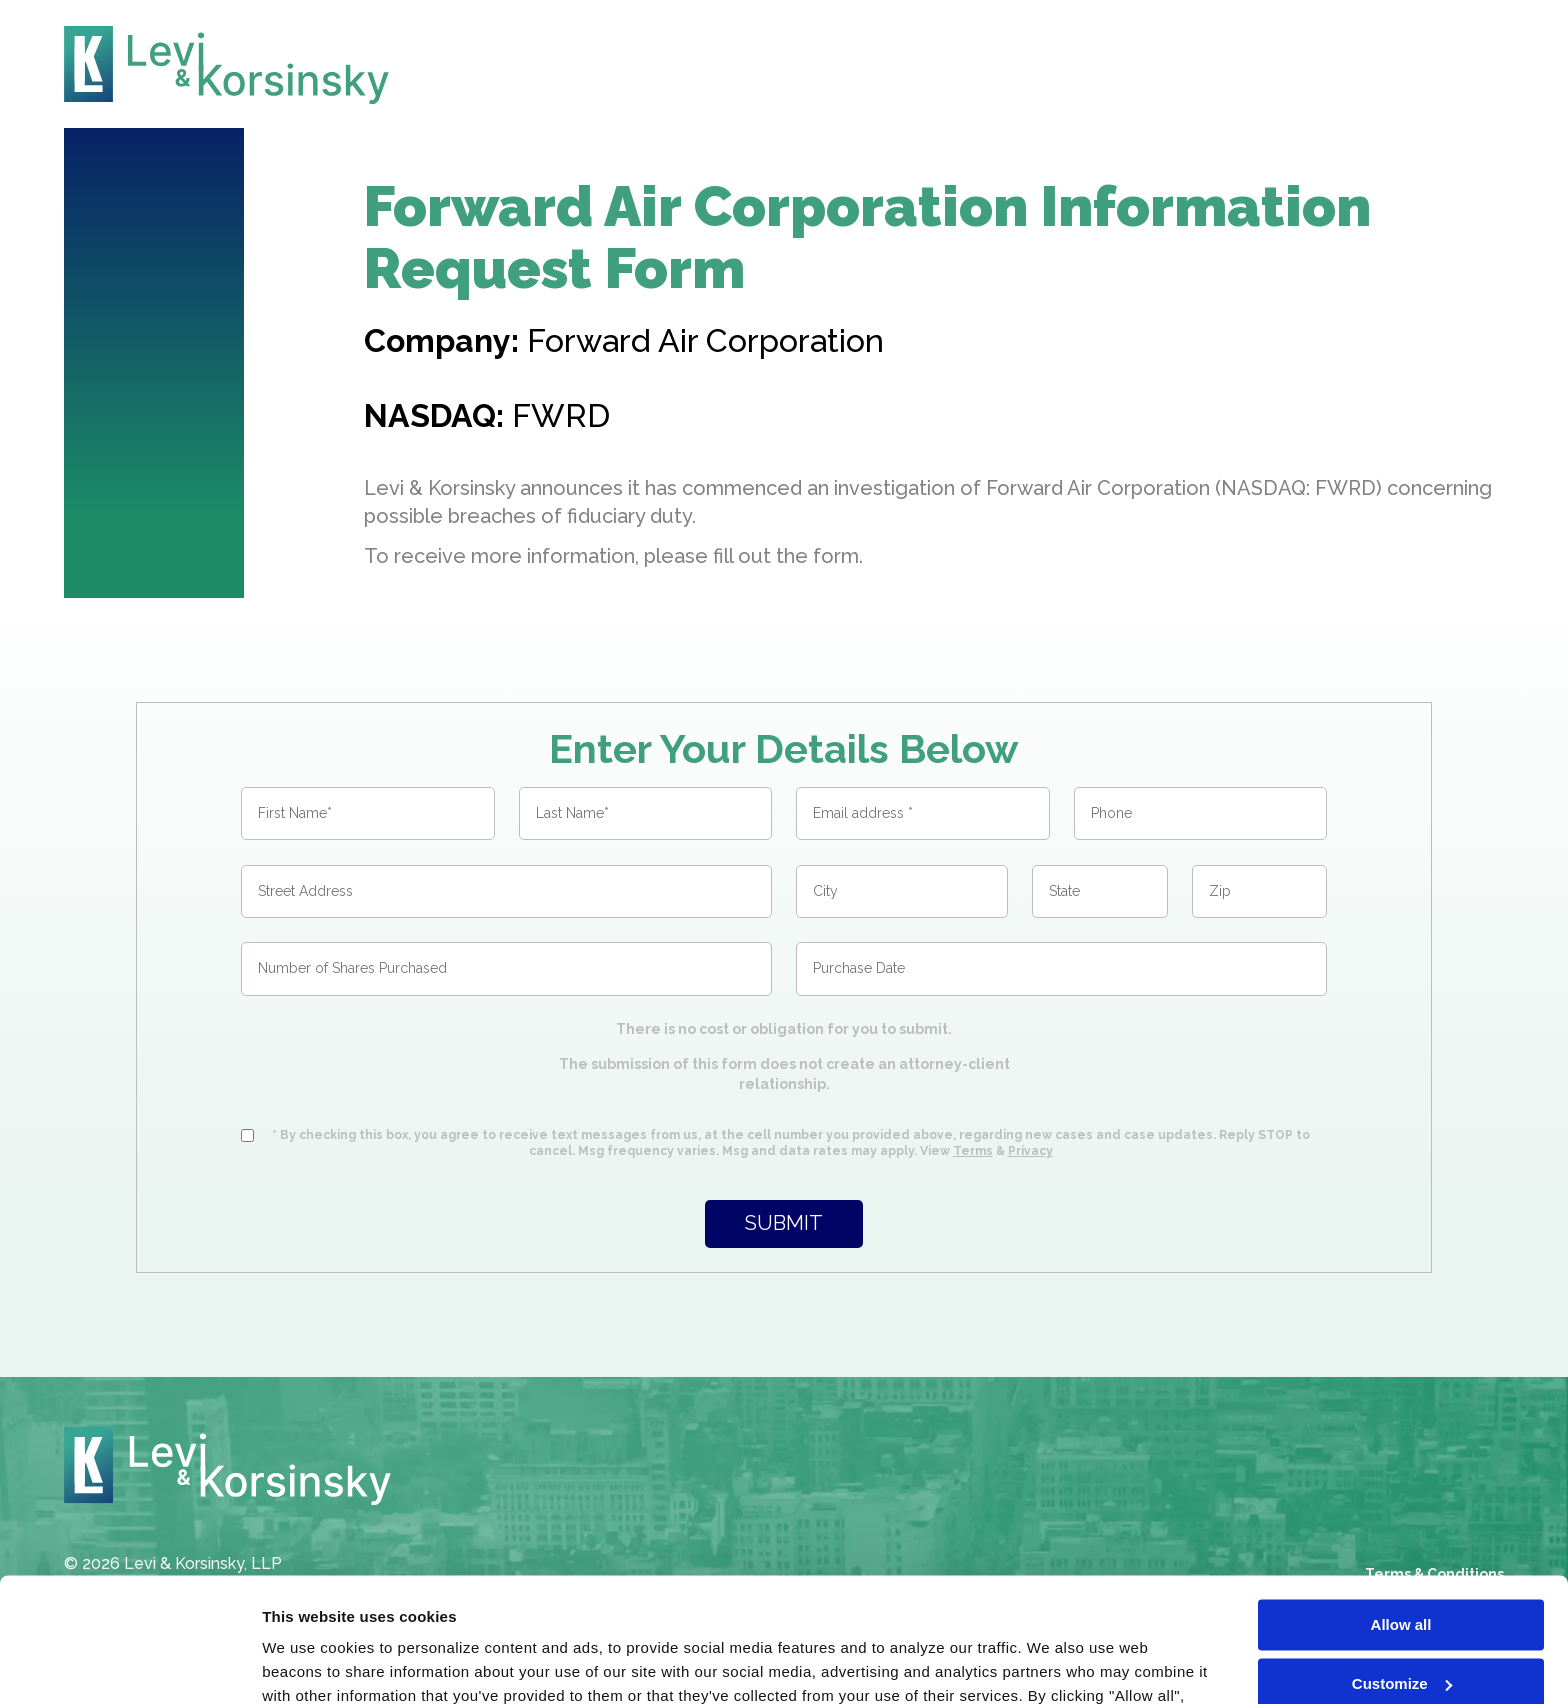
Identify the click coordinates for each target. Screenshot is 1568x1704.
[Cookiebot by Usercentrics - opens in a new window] (129, 1665)
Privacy (1030, 1151)
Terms (973, 1151)
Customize (1402, 1572)
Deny (1401, 1631)
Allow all (1401, 1514)
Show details (308, 1664)
